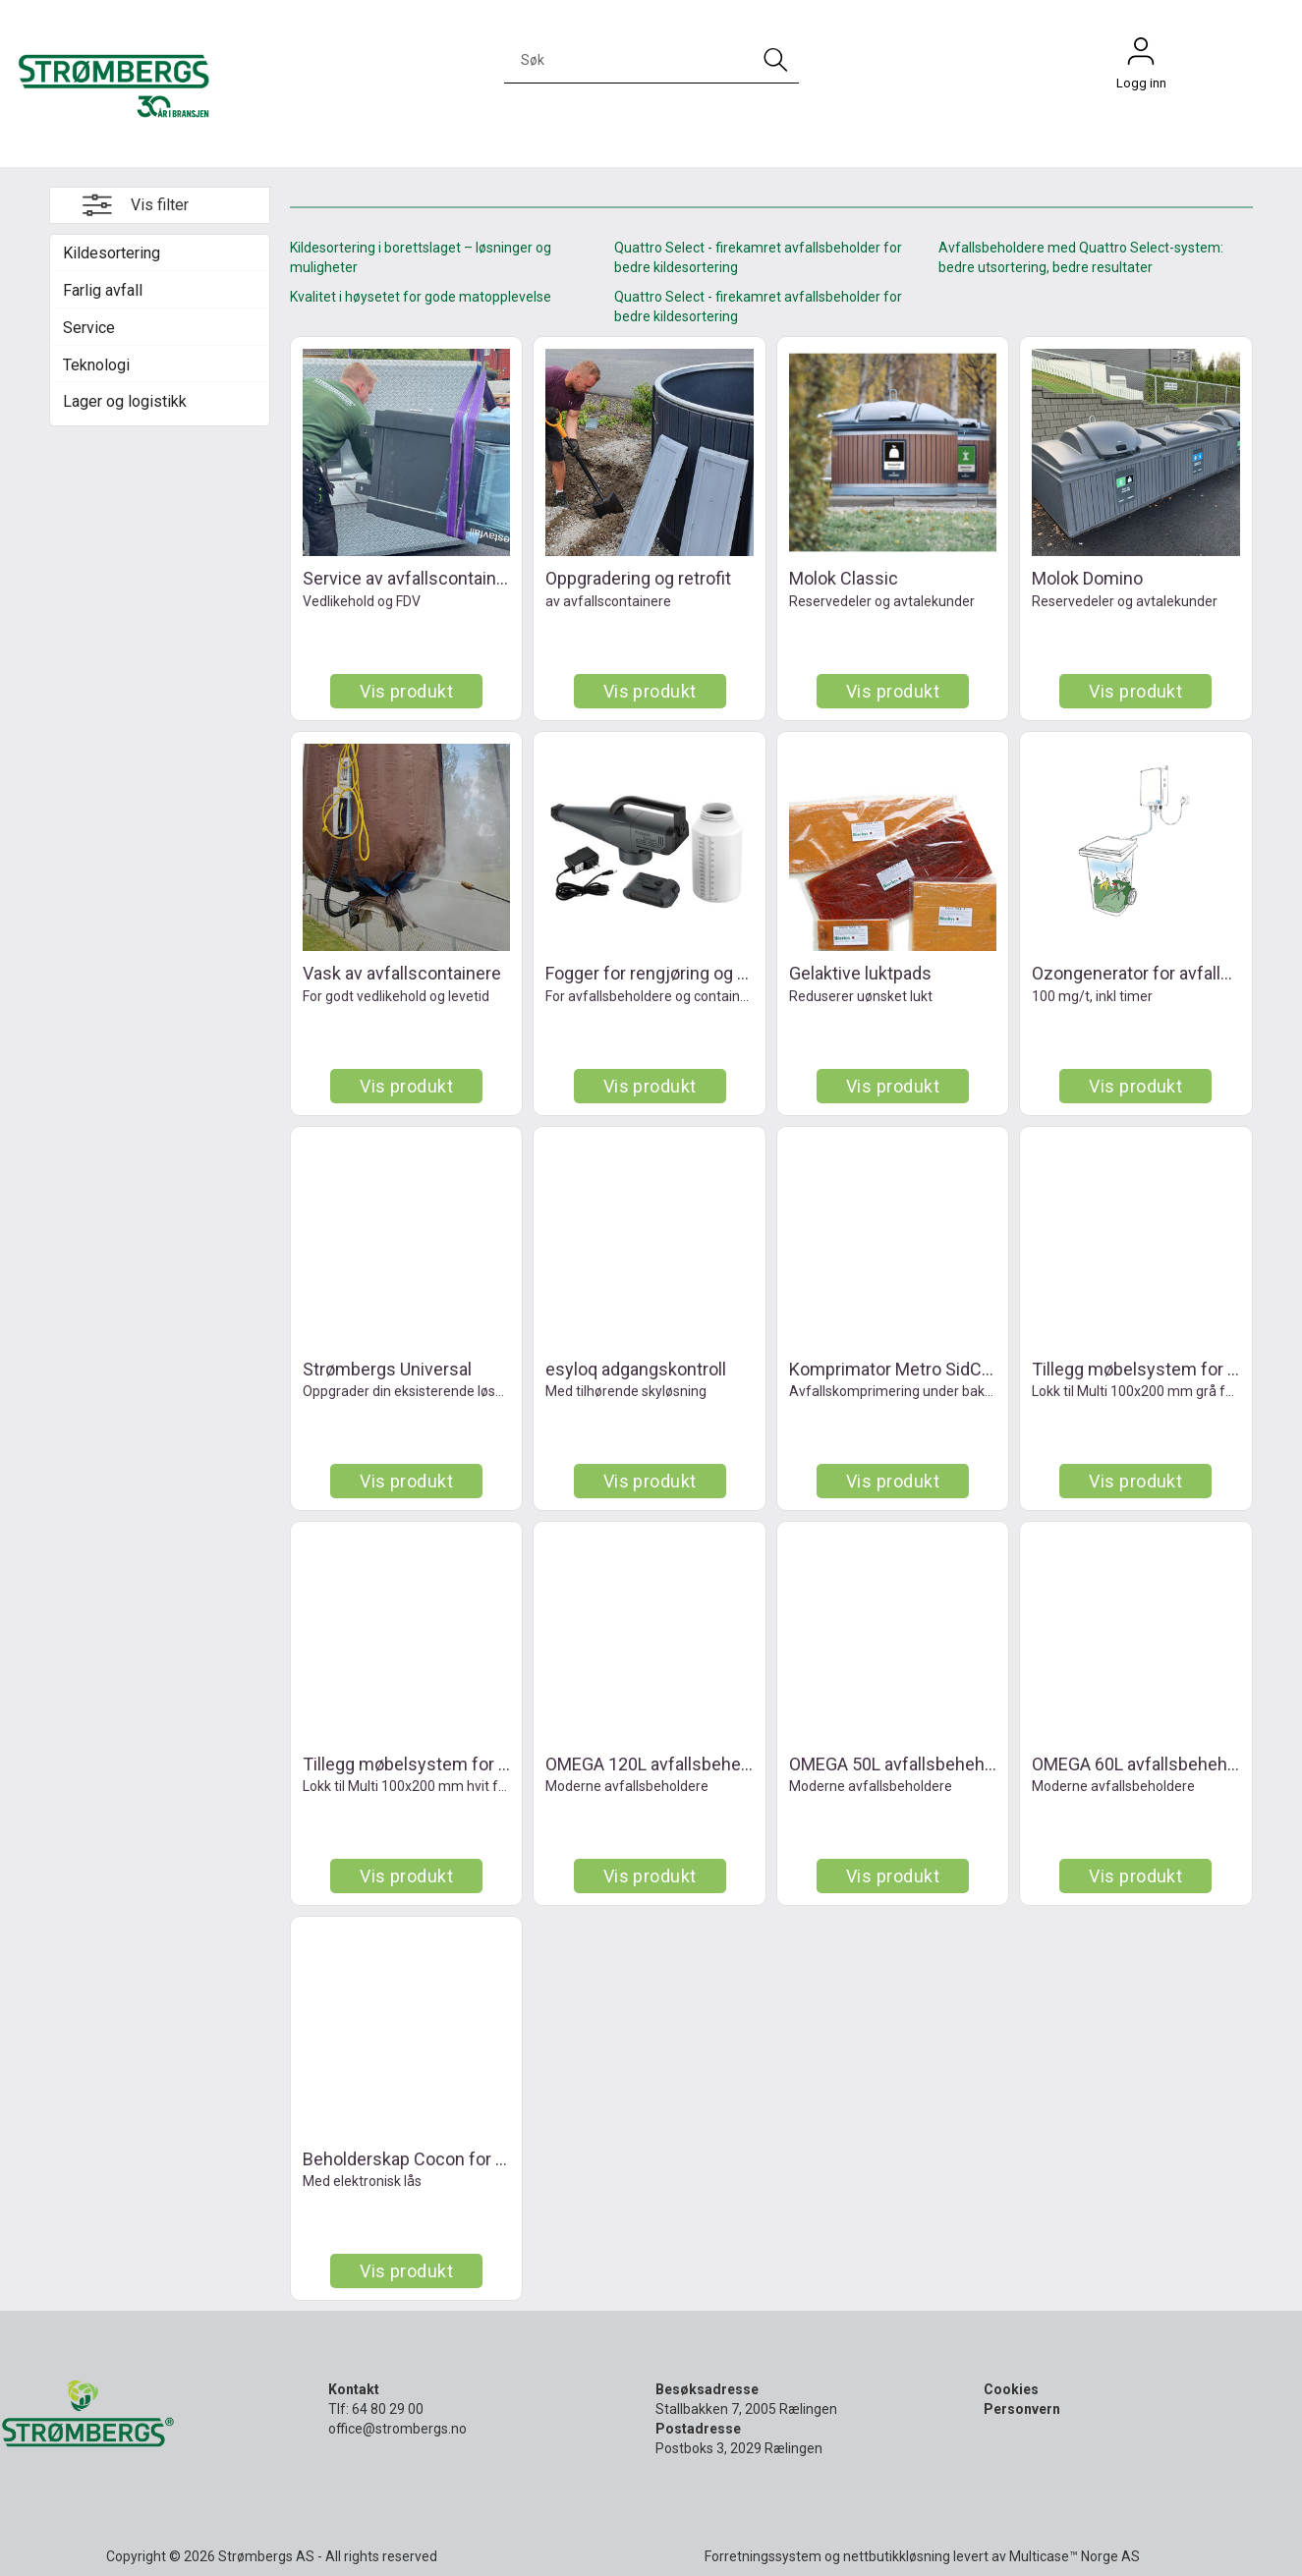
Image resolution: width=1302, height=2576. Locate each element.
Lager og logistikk (125, 401)
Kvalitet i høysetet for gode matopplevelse (420, 297)
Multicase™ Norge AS (1074, 2556)
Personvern (1022, 2409)
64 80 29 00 (388, 2409)
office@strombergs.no (397, 2428)
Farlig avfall (102, 290)
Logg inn (1141, 56)
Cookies (1011, 2389)
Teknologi (96, 365)
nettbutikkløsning (896, 2556)
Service (89, 327)
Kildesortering (111, 253)
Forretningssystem (763, 2556)
